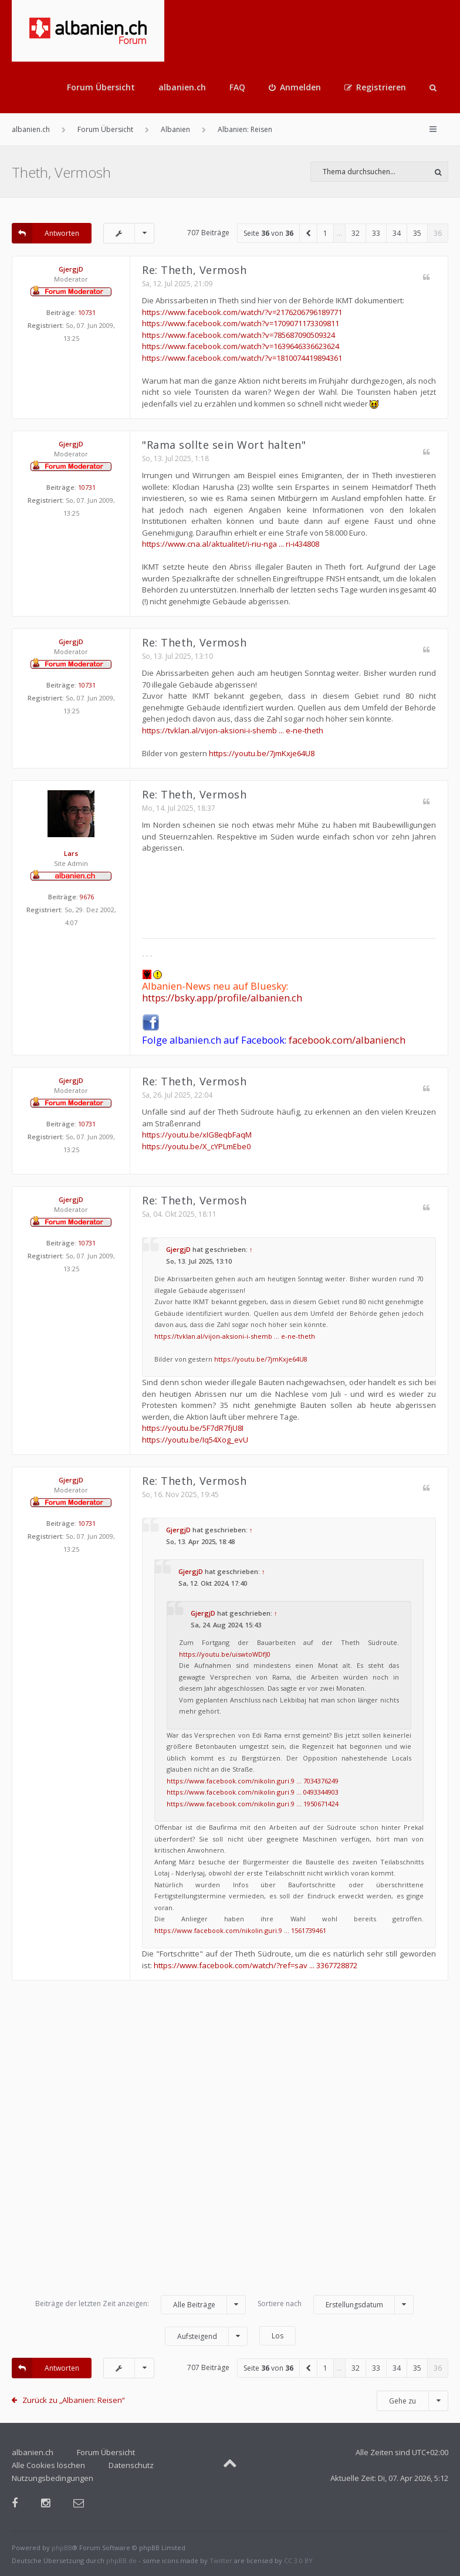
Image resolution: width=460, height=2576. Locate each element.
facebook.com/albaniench (347, 1040)
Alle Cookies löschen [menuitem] (48, 2465)
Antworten (45, 233)
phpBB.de (121, 2560)
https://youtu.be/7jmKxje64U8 (261, 753)
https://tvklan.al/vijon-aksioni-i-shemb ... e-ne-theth (232, 730)
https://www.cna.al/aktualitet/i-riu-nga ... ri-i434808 (230, 544)
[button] (308, 233)
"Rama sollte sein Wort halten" (224, 445)
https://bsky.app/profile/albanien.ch (222, 997)
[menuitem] (295, 87)
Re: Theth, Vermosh (194, 270)
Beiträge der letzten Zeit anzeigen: (140, 2304)
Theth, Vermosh (61, 172)
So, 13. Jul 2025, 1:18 (175, 458)
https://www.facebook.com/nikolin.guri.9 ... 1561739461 (240, 1930)
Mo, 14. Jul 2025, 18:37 (178, 808)
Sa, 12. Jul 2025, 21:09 (177, 284)
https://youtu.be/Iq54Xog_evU (195, 1439)
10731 (87, 312)
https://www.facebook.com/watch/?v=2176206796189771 (242, 312)
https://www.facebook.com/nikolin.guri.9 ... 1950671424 (253, 1803)
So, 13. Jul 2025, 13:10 (177, 656)
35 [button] (417, 233)
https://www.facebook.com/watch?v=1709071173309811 (240, 323)
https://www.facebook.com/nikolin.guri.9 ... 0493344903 (253, 1792)
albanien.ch (182, 87)
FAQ (237, 87)
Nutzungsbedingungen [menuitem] (52, 2478)
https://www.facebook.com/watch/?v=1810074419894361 (242, 358)
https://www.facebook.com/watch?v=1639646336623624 (240, 346)
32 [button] (355, 233)
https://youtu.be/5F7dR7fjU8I (192, 1428)
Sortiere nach (336, 2304)
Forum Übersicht (101, 87)
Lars (71, 853)
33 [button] (376, 233)
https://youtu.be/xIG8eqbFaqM (197, 1134)
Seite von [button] (268, 233)
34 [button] (397, 233)
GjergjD (71, 269)
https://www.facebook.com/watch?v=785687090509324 (238, 335)
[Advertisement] (230, 2143)
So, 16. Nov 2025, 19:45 (180, 1494)
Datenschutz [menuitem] (131, 2465)
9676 (87, 896)
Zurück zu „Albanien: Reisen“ (73, 2400)
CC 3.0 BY (298, 2560)
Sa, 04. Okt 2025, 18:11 (179, 1214)
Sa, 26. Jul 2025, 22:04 (177, 1095)
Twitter (220, 2560)
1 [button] (325, 233)
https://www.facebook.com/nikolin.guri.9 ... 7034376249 (253, 1780)
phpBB (62, 2547)
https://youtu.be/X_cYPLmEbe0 (196, 1146)
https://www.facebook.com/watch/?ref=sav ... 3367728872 (255, 1965)
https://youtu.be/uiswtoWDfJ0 (224, 1654)
